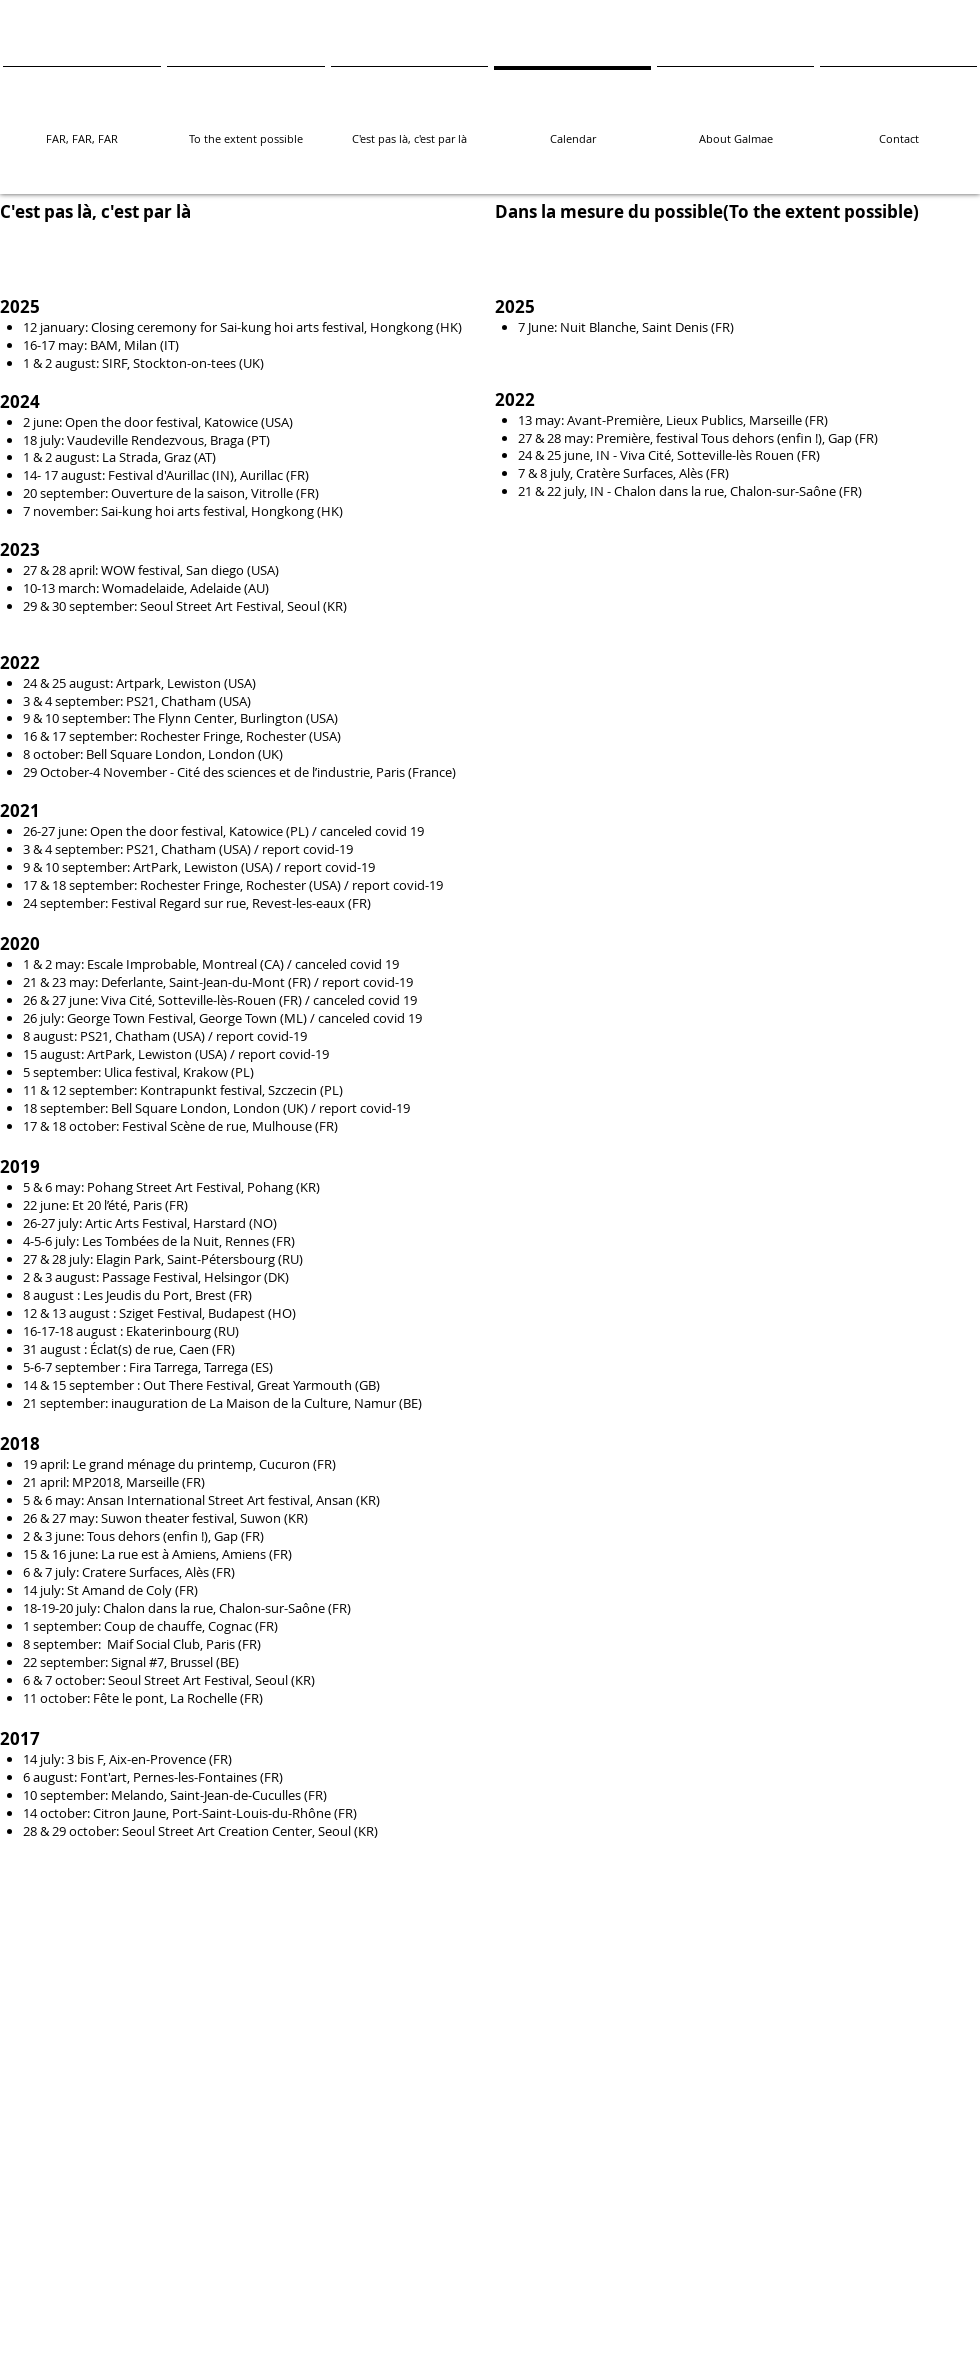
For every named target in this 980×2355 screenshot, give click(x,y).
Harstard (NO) (235, 1223)
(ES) (262, 1367)
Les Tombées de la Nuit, (153, 1241)
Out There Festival (197, 1385)
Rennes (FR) (260, 1241)
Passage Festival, (153, 1277)
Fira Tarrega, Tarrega (190, 1367)
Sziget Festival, (163, 1313)
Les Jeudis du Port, (139, 1295)
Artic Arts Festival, (139, 1223)
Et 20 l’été (99, 1205)
